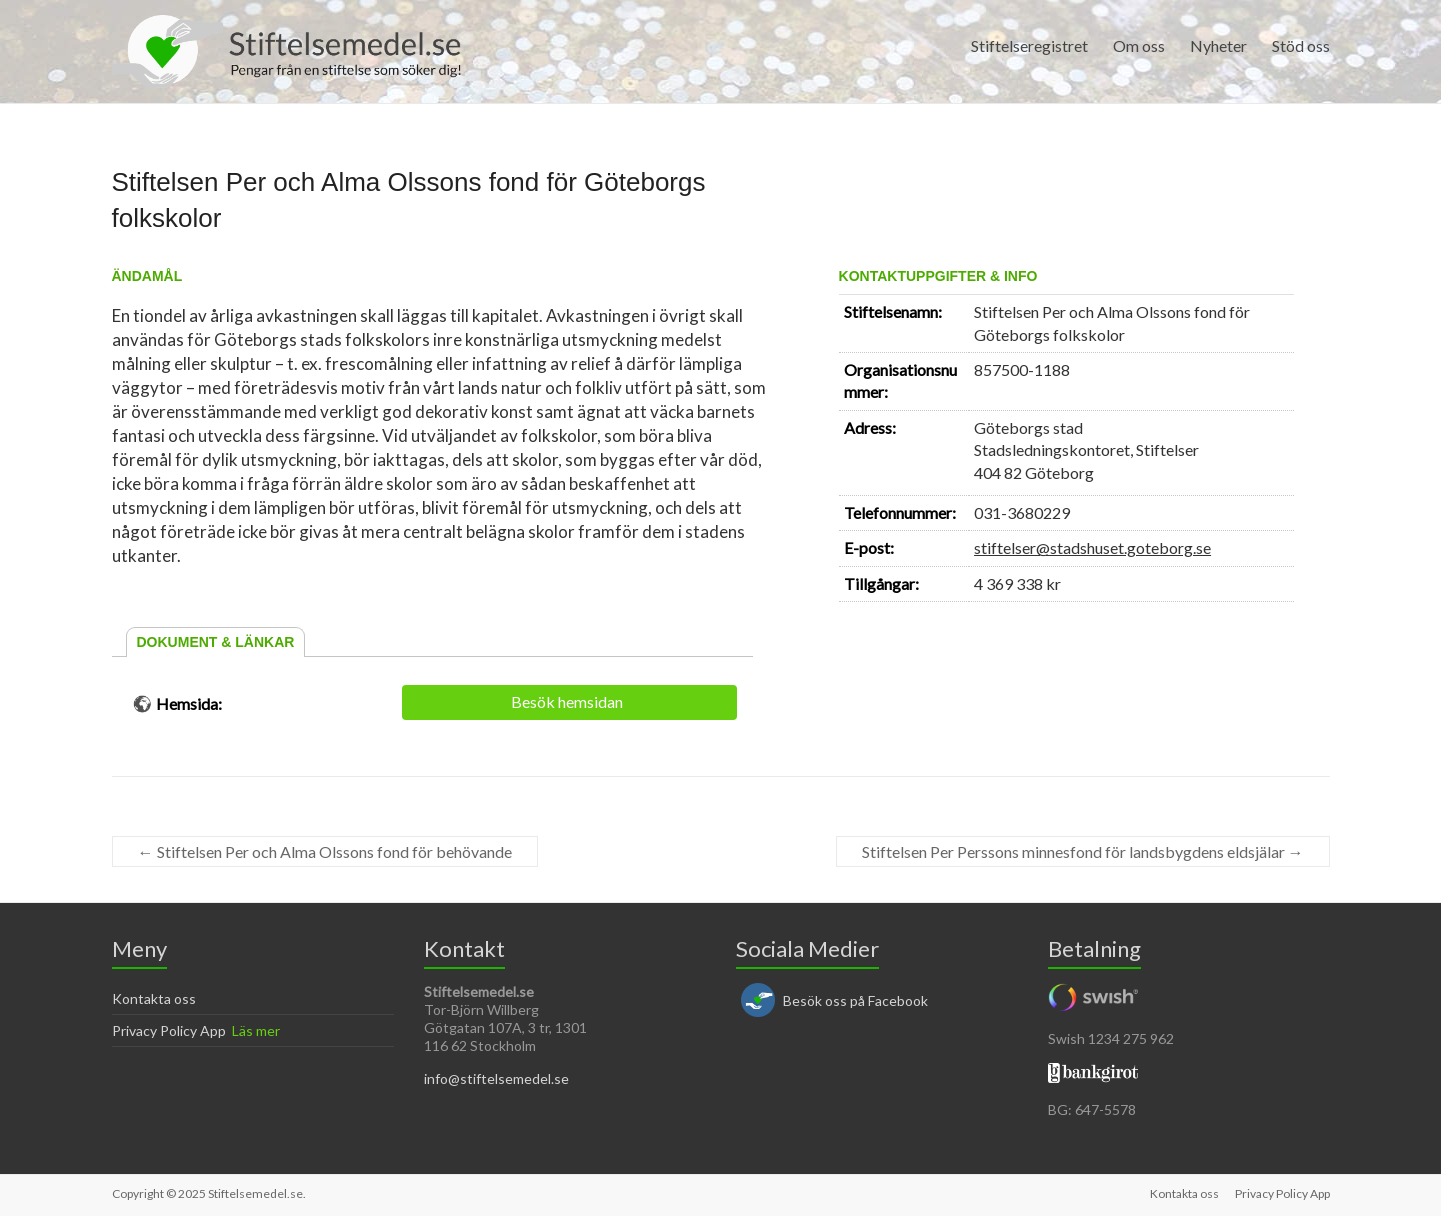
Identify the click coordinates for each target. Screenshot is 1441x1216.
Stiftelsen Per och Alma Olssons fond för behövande (325, 851)
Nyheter (1218, 45)
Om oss (1139, 45)
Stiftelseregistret (1029, 45)
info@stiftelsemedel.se (496, 1078)
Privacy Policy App (169, 1030)
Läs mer (256, 1030)
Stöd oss (1301, 45)
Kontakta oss (154, 998)
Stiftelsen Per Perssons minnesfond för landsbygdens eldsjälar (1083, 851)
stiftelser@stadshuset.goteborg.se (1092, 547)
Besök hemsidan (567, 701)
